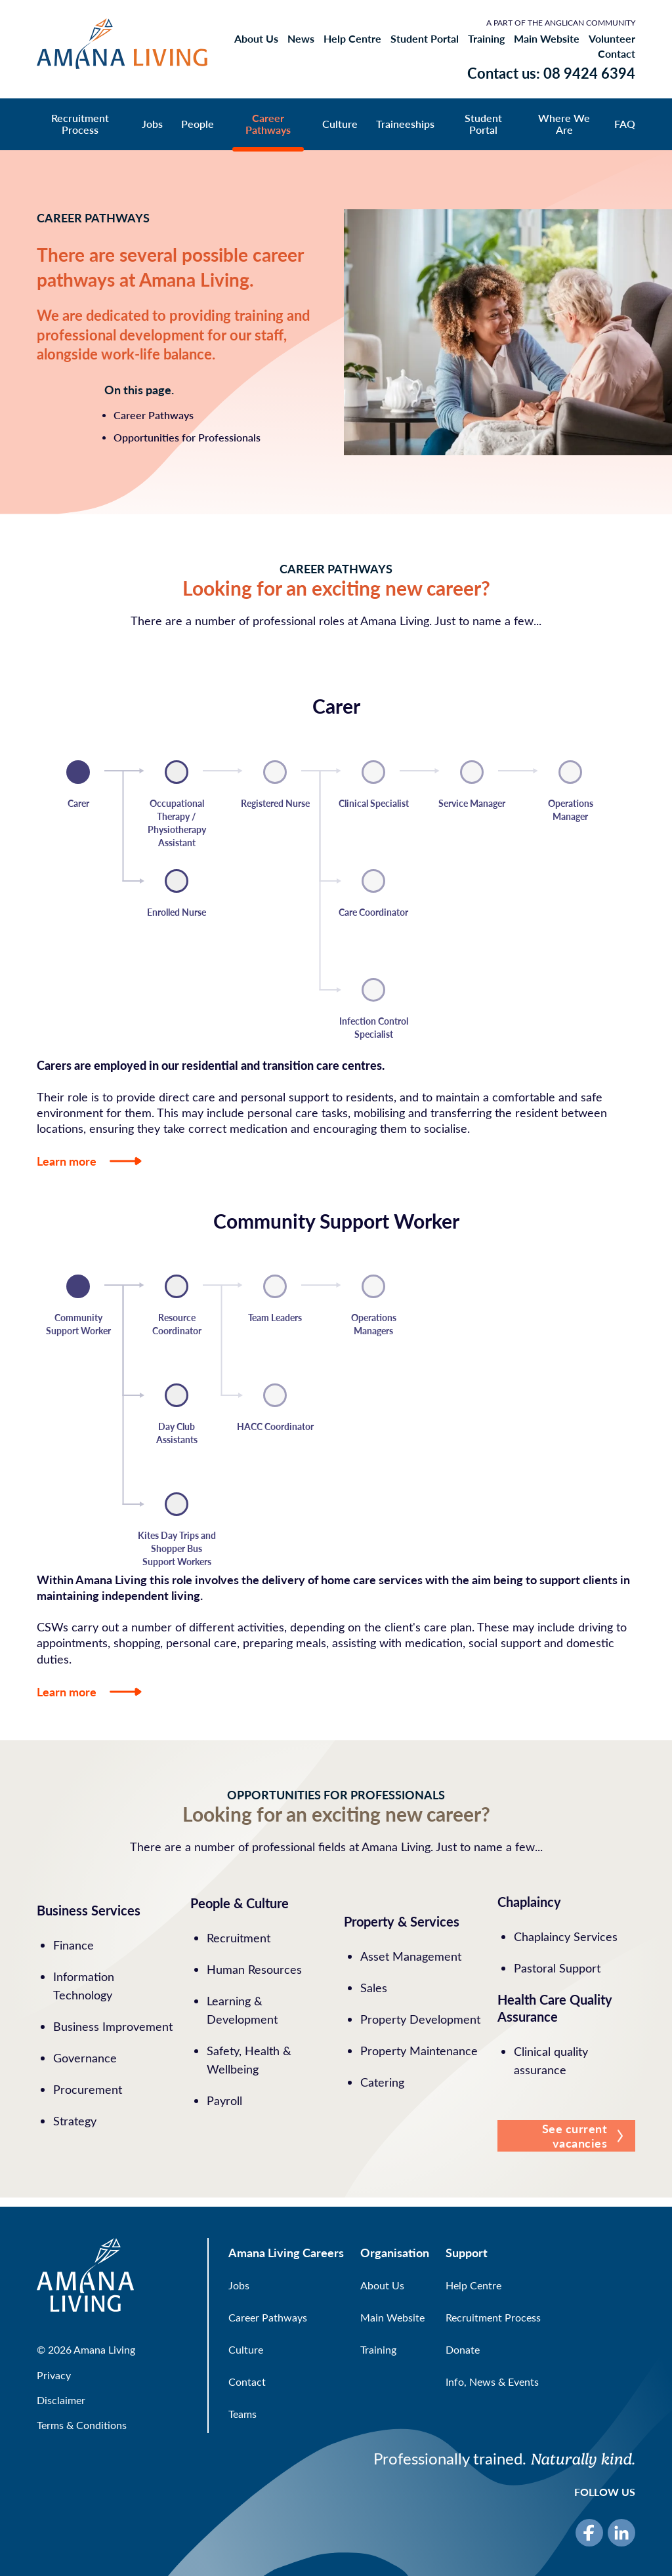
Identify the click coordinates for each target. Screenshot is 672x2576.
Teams (242, 2414)
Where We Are (564, 123)
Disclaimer (61, 2400)
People (197, 124)
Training (486, 38)
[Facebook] (589, 2532)
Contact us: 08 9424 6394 (551, 73)
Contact (616, 54)
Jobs (152, 124)
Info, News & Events (492, 2381)
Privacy (54, 2375)
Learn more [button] (89, 1161)
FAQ (624, 124)
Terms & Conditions (82, 2425)
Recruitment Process (80, 123)
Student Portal (424, 38)
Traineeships (405, 124)
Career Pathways (268, 123)
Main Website (546, 38)
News (300, 38)
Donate (463, 2349)
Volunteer (612, 38)
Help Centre (352, 38)
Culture (340, 124)
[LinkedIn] (621, 2532)
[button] (566, 2136)
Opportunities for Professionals (187, 437)
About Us (256, 38)
